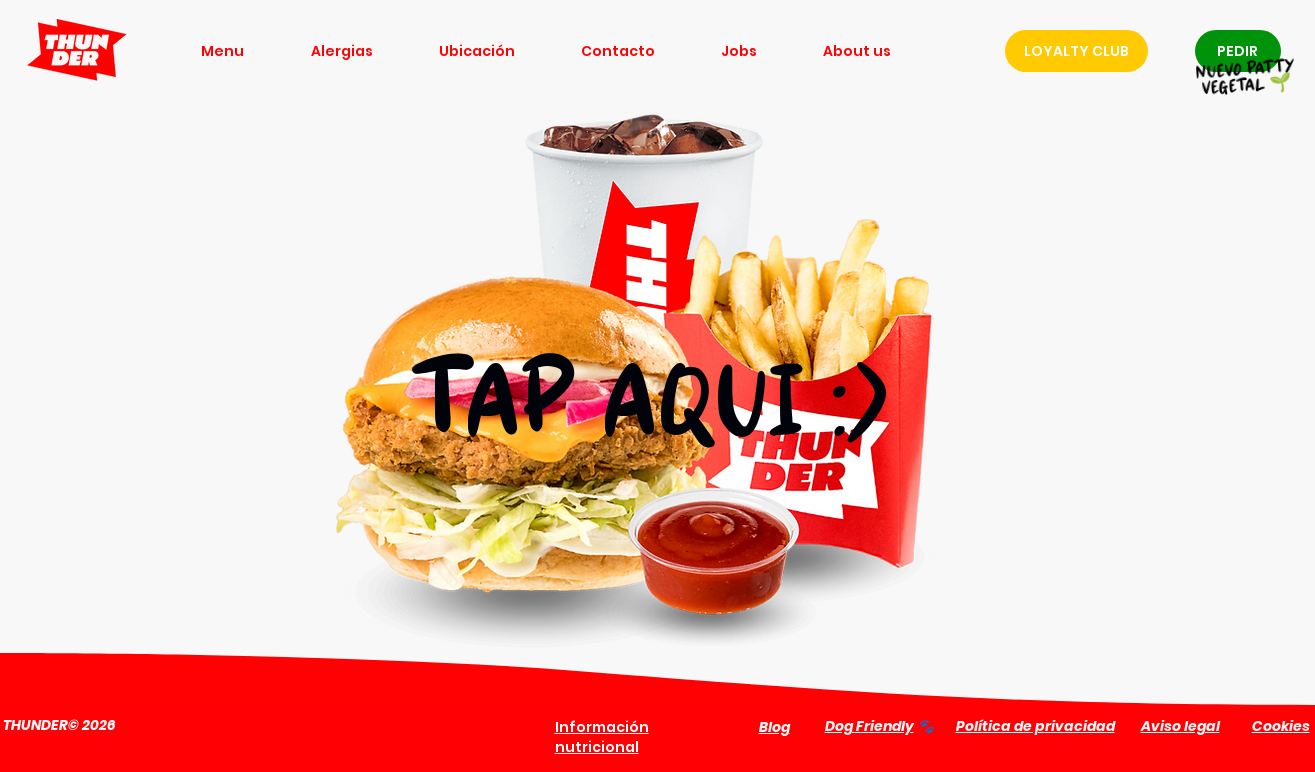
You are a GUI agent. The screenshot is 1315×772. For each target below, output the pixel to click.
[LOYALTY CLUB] (1076, 51)
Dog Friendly (869, 726)
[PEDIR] (1238, 51)
